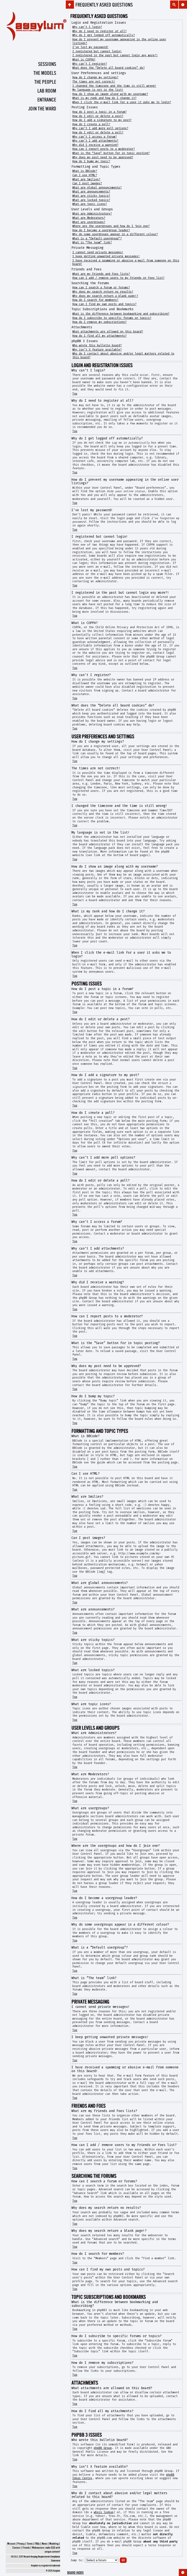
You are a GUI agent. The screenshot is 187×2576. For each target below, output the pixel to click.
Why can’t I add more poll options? (100, 128)
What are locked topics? (91, 200)
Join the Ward (42, 109)
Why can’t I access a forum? (94, 136)
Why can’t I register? (89, 63)
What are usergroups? (88, 222)
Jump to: (76, 2560)
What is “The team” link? (92, 242)
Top (74, 393)
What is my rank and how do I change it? (104, 98)
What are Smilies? (86, 179)
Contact (16, 2547)
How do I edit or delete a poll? (97, 132)
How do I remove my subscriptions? (99, 322)
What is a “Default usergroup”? (97, 238)
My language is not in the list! (97, 89)
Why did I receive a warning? (95, 145)
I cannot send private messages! (97, 252)
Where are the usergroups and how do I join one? (111, 226)
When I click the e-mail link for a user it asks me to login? (121, 102)
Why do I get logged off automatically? (103, 35)
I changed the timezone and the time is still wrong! (114, 85)
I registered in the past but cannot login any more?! (115, 55)
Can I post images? (87, 183)
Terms (30, 2543)
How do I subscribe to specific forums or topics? (111, 318)
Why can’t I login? (87, 27)
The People (45, 82)
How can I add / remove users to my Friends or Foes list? (118, 278)
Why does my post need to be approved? (102, 157)
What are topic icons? (89, 204)
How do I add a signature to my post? (102, 120)
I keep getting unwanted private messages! (106, 256)
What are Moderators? (88, 217)
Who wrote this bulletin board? (97, 345)
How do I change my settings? (95, 77)
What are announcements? (91, 191)
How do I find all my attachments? (99, 335)
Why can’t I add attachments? (95, 140)
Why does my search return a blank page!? (105, 296)
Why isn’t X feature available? (97, 349)
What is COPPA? (83, 59)
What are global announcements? (97, 187)
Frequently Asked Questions (104, 5)
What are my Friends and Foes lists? (101, 274)
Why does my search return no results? (102, 291)
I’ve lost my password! (90, 47)
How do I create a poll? (91, 124)
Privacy (21, 2543)
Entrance (46, 100)
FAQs (37, 2543)
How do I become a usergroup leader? (101, 230)
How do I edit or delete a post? (97, 116)
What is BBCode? (84, 171)
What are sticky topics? (91, 195)
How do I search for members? (95, 300)
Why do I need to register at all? (99, 31)
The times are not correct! (93, 81)
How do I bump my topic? (91, 161)
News (44, 2543)
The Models (44, 73)
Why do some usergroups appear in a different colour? (115, 234)
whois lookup (103, 2512)
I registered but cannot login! (97, 51)
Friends (26, 2547)
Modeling (53, 2543)
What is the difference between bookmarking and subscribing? (120, 313)
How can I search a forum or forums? (101, 287)
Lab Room (46, 91)
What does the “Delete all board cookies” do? (108, 67)
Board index (75, 2573)
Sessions (47, 64)
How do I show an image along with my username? (110, 94)
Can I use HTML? (84, 175)
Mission (11, 2543)
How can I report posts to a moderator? (103, 149)
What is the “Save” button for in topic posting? (111, 153)
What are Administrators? (92, 213)
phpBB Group (103, 2448)
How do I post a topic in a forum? (99, 111)
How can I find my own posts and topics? (104, 304)
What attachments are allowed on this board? (107, 331)
